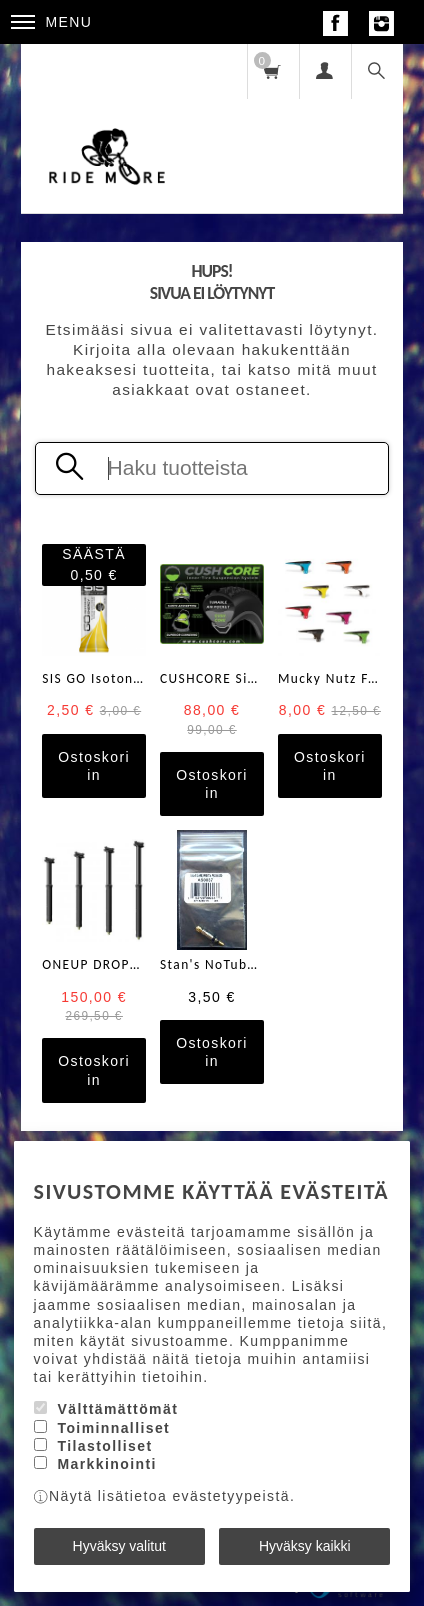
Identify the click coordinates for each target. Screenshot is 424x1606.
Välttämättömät (117, 1409)
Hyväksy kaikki (305, 1546)
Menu (52, 22)
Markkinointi (106, 1464)
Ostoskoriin (94, 766)
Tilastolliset (104, 1446)
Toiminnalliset (113, 1428)
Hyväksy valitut (119, 1546)
